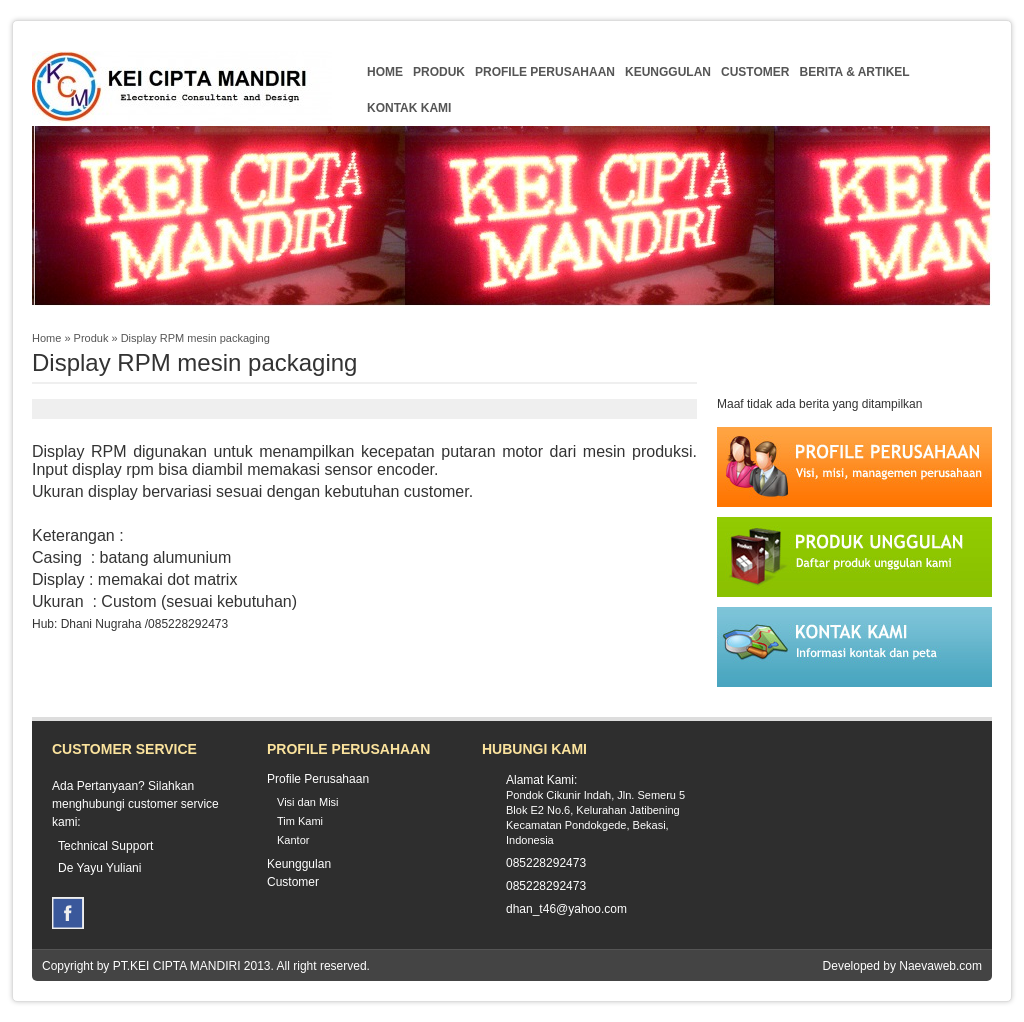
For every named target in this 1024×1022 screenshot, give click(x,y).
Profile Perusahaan (545, 72)
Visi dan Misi (308, 802)
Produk (439, 72)
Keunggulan (668, 72)
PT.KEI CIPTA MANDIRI (177, 966)
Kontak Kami (409, 108)
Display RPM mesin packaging (195, 338)
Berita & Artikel (854, 72)
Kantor (293, 840)
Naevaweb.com (940, 966)
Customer (755, 72)
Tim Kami (300, 821)
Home (385, 72)
